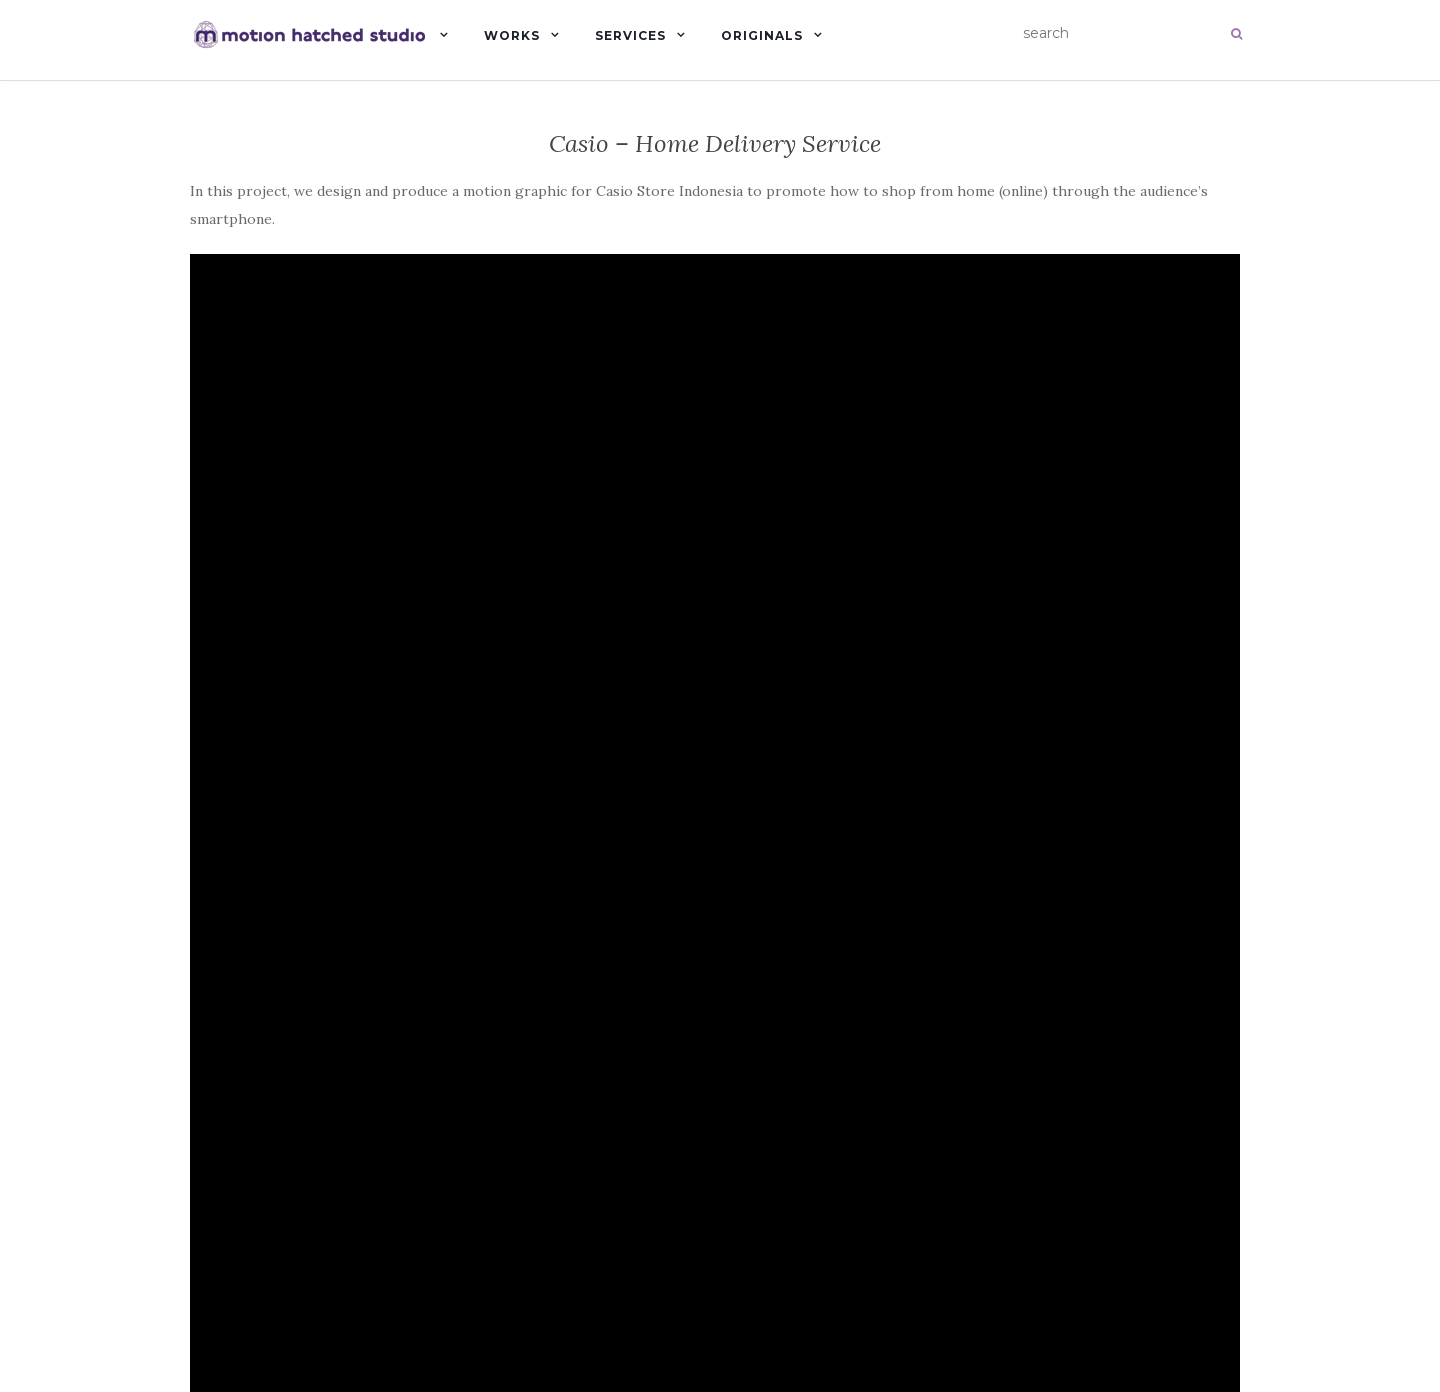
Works (512, 35)
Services (630, 35)
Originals (762, 35)
